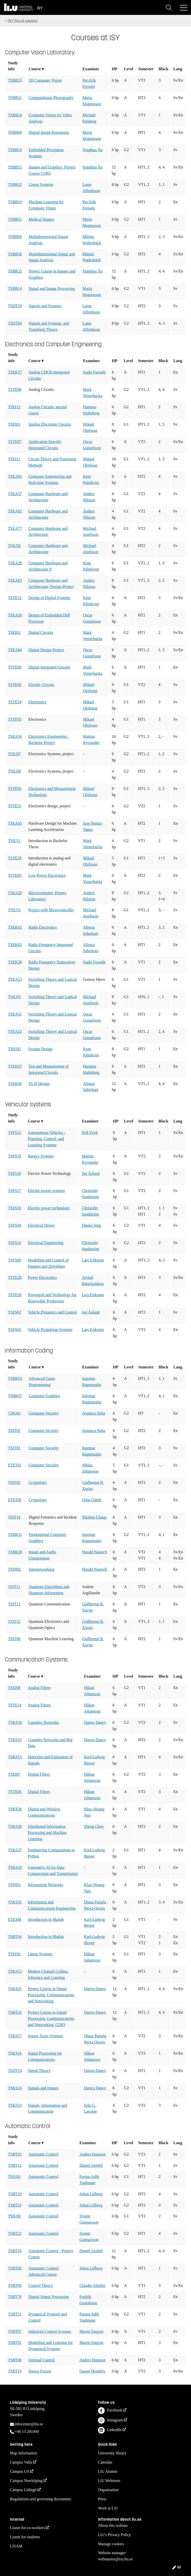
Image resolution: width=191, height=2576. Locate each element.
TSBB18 (15, 150)
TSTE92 (14, 684)
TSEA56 (15, 736)
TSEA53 (15, 979)
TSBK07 (15, 1396)
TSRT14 (14, 2371)
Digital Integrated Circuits (49, 667)
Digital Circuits (40, 632)
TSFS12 (14, 1132)
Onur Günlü (91, 1500)
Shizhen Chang (94, 1517)
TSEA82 (15, 511)
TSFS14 (14, 1243)
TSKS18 (15, 1867)
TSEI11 (14, 459)
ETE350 (14, 1500)
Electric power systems (46, 1190)
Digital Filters (39, 1774)
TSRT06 (14, 2268)
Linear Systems (41, 184)
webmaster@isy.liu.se (115, 2559)
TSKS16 (15, 2053)
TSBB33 (15, 80)
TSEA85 (15, 823)
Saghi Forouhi (94, 372)
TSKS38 (15, 1826)
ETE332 (14, 1465)
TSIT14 (14, 1517)
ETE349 (14, 1919)
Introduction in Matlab (46, 1919)
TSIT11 (14, 1587)
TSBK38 (15, 1552)
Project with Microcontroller (51, 910)
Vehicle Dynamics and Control (52, 1312)
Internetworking (41, 1569)
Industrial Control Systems (49, 2331)
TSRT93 (14, 2154)
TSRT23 (14, 2205)
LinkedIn (110, 2430)
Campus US (19, 2471)
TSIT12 (14, 1621)
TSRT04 (14, 1936)
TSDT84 (15, 323)
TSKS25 (15, 1989)
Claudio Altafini (92, 2285)
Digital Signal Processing (48, 2297)
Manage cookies (111, 2544)
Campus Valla (21, 2462)
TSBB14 (15, 288)
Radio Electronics (42, 927)
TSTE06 (14, 1792)
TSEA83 (15, 580)
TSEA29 (15, 893)
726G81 (14, 1413)
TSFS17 (14, 1190)
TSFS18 (14, 1173)
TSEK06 (15, 1084)
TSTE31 (14, 806)
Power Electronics (42, 1277)
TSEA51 (15, 1014)
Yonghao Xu (93, 150)
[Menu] (183, 7)
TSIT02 (14, 1430)
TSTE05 (14, 788)
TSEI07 (14, 1774)
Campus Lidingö (23, 2490)
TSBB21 (15, 98)
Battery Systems (41, 1156)
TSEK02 (15, 927)
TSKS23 (15, 2012)
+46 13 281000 (27, 2431)
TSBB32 (15, 184)
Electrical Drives (41, 1225)
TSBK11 (15, 1534)
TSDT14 (15, 2070)
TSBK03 (15, 1378)
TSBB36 (15, 254)
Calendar (105, 2462)
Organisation (108, 2490)
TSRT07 (14, 2331)
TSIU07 (14, 754)
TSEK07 (15, 1066)
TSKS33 (15, 1740)
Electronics (37, 702)
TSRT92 (14, 2342)
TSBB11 (15, 167)
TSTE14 (14, 1705)
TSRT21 (14, 2314)
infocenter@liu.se (29, 2424)
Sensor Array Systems (45, 2036)
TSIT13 (14, 1604)
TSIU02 (14, 545)
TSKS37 (15, 1850)
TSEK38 (15, 962)
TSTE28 (14, 1277)
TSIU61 (14, 2176)
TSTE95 (14, 719)
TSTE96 (14, 389)
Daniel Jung (91, 1225)
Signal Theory (39, 2070)
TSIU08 (14, 771)
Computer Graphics (44, 1396)
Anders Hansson (92, 2154)
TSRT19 (14, 2194)
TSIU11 (14, 841)
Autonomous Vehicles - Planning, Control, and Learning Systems (46, 1138)
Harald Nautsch (94, 1552)
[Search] (168, 7)
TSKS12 (15, 1971)
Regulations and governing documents (40, 2499)
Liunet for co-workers (27, 2528)
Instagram (110, 2420)
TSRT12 (14, 2165)
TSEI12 (14, 407)
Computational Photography (51, 98)
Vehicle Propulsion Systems (50, 1329)
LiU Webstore (109, 2480)
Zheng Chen (94, 1826)
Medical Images (41, 219)
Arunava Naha (93, 1413)
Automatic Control (43, 2154)
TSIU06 (14, 2216)
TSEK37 (15, 372)
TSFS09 (14, 1260)
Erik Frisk (90, 1132)
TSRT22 (14, 2233)
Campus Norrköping (26, 2480)
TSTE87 (14, 442)
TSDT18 (15, 306)
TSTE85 (14, 875)
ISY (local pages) (23, 21)
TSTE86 (14, 667)
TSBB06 (15, 237)
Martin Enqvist (91, 2331)
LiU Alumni (107, 2471)
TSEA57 (15, 494)
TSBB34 (15, 115)
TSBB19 (15, 202)
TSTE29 (14, 858)
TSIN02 (14, 1569)
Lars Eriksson (93, 1260)
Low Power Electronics (47, 875)
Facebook (110, 2410)
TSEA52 (15, 1031)
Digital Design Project (46, 650)
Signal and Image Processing (52, 288)
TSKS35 (15, 1902)
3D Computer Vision (45, 80)
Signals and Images (43, 2088)
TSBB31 (15, 219)
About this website (113, 2525)
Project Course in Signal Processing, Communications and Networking (51, 1995)
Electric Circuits (41, 684)
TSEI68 (14, 1688)
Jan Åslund (91, 1173)
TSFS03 (14, 1329)
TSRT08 (14, 2360)
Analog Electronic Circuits (49, 424)
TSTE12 (14, 598)
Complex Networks (43, 1722)
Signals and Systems (45, 306)
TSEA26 (15, 615)
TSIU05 (14, 997)
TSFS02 (14, 1312)
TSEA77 (15, 528)
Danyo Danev (95, 1722)
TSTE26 (14, 1295)
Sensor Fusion (39, 2371)
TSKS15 (15, 1757)
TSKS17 (15, 2036)
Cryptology (38, 1482)
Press (102, 2499)
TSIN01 (14, 1885)
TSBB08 (15, 132)
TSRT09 (14, 2285)
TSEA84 (15, 650)
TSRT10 (14, 2251)
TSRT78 (14, 2297)
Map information (23, 2453)
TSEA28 (15, 563)
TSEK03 (15, 945)
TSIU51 (14, 910)
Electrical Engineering (45, 1243)
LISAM (16, 2546)
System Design (40, 1049)
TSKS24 (15, 2088)
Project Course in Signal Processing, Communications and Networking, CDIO (51, 2018)
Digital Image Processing (49, 132)
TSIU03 (14, 1049)
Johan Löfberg (90, 2194)
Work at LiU (108, 2508)
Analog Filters (39, 1688)
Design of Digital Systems (49, 598)
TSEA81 (15, 476)
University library (112, 2453)
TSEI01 (14, 424)
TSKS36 (15, 1809)
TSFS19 (14, 1156)
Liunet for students (25, 2537)
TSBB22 (15, 271)
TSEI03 (14, 632)
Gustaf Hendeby (92, 2371)
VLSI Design (38, 1084)
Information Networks (45, 1885)
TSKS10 (15, 2105)
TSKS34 (15, 1722)
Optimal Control (41, 2360)
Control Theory (40, 2285)
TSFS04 (14, 1225)
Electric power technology (49, 1208)
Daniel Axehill (91, 2165)
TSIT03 (14, 1482)
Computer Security (44, 1413)
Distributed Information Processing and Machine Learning (47, 1832)
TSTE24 (14, 702)
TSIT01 (14, 1448)
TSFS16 (14, 1208)
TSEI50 (14, 1954)
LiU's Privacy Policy (114, 2535)
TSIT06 (14, 1639)
